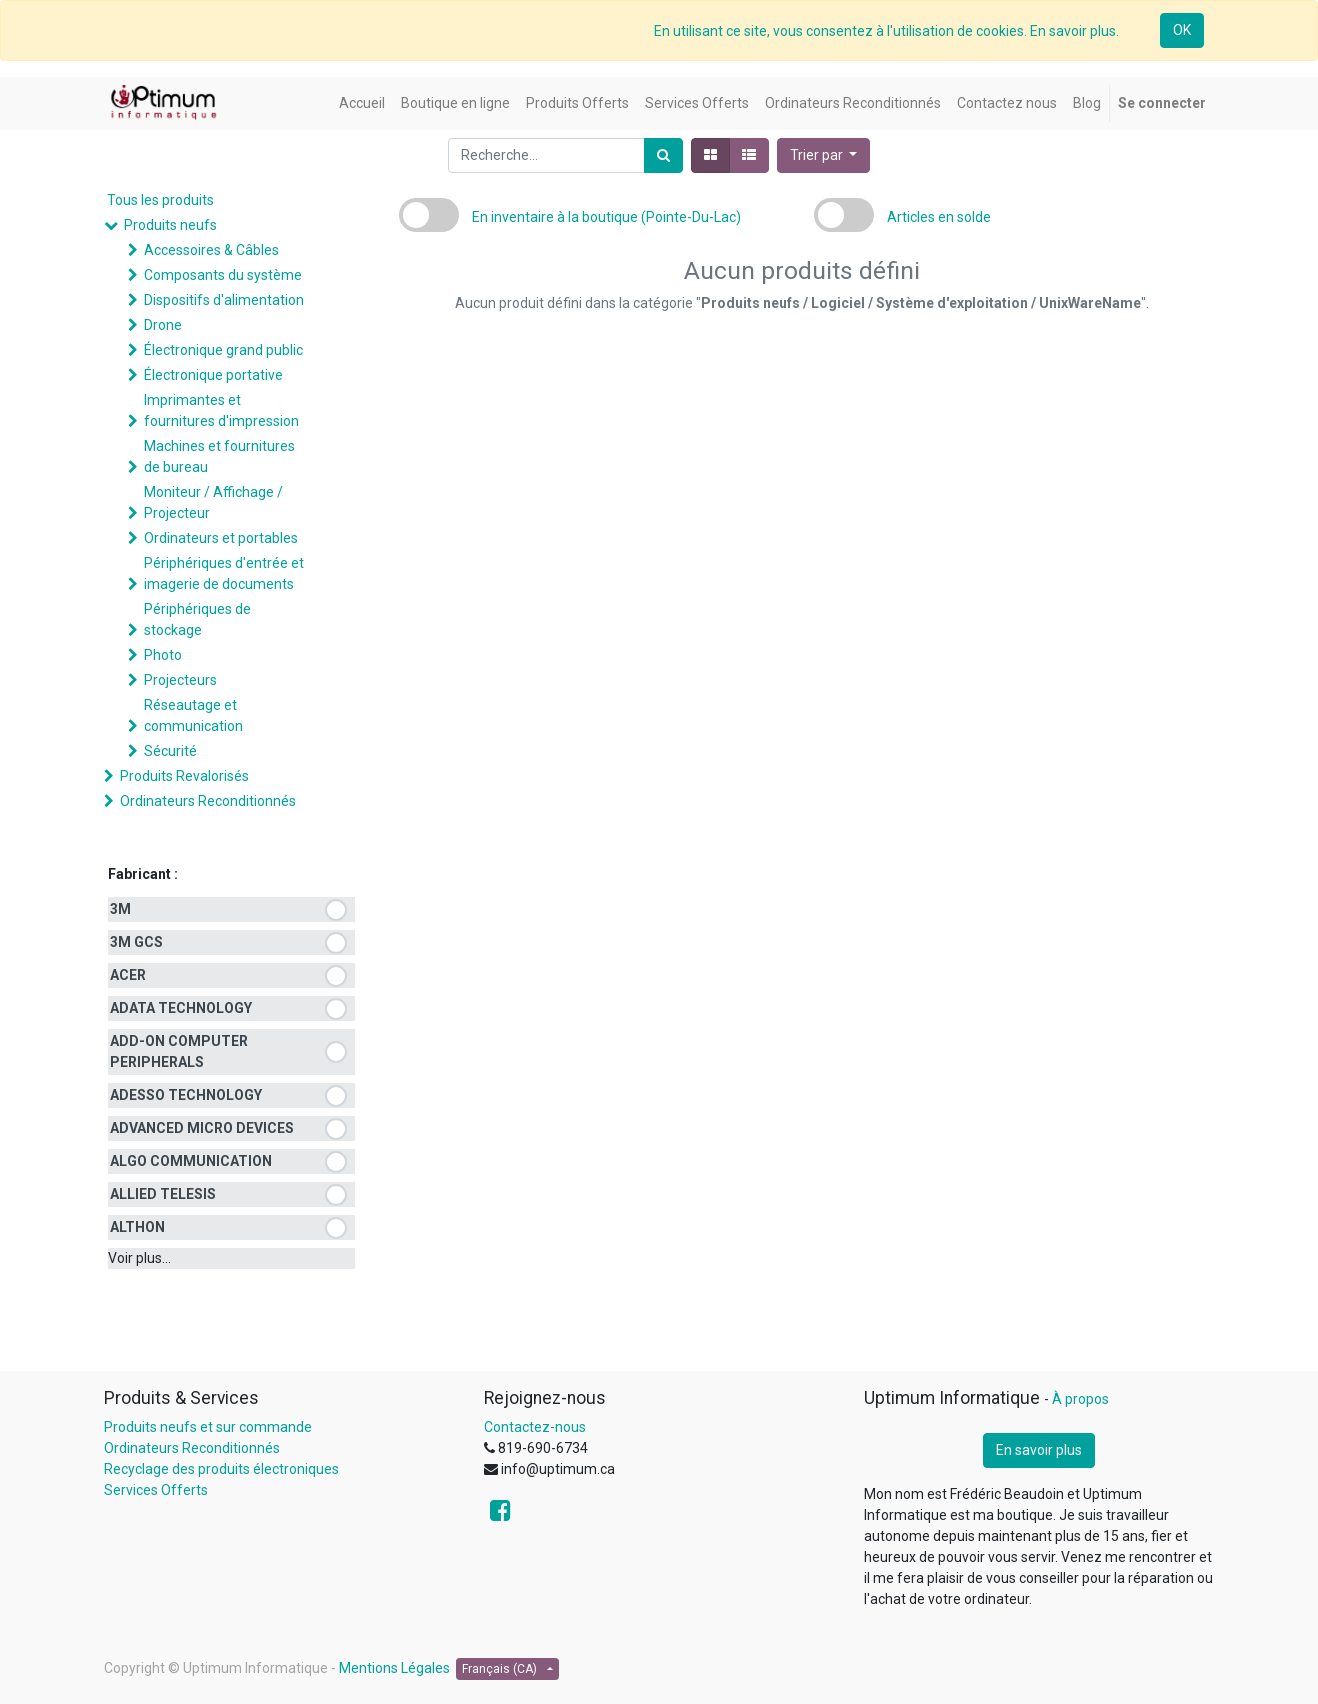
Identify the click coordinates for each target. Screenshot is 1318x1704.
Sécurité (170, 751)
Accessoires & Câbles (211, 250)
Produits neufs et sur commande (208, 1427)
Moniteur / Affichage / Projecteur (213, 502)
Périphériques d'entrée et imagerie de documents (224, 573)
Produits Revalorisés (184, 776)
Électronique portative (213, 375)
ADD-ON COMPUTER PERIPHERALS (179, 1051)
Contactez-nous (535, 1427)
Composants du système (223, 275)
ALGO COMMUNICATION (191, 1161)
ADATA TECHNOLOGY (181, 1008)
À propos (1080, 1399)
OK (1182, 30)
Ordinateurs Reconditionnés (208, 801)
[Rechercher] (663, 155)
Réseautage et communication (193, 715)
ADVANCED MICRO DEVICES (202, 1128)
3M (120, 909)
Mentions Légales (394, 1668)
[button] (824, 155)
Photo (163, 655)
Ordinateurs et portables (221, 538)
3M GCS (136, 942)
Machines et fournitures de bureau (219, 456)
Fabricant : (143, 874)
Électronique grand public (223, 350)
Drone (163, 325)
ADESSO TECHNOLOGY (186, 1095)
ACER (128, 975)
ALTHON (137, 1227)
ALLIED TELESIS (163, 1194)
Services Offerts (156, 1490)
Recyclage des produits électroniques (221, 1469)
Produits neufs (170, 225)
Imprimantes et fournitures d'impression (221, 410)
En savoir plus (1039, 1450)
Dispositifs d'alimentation (224, 300)
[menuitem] (362, 103)
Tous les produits (160, 200)
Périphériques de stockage (197, 619)
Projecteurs (180, 680)
